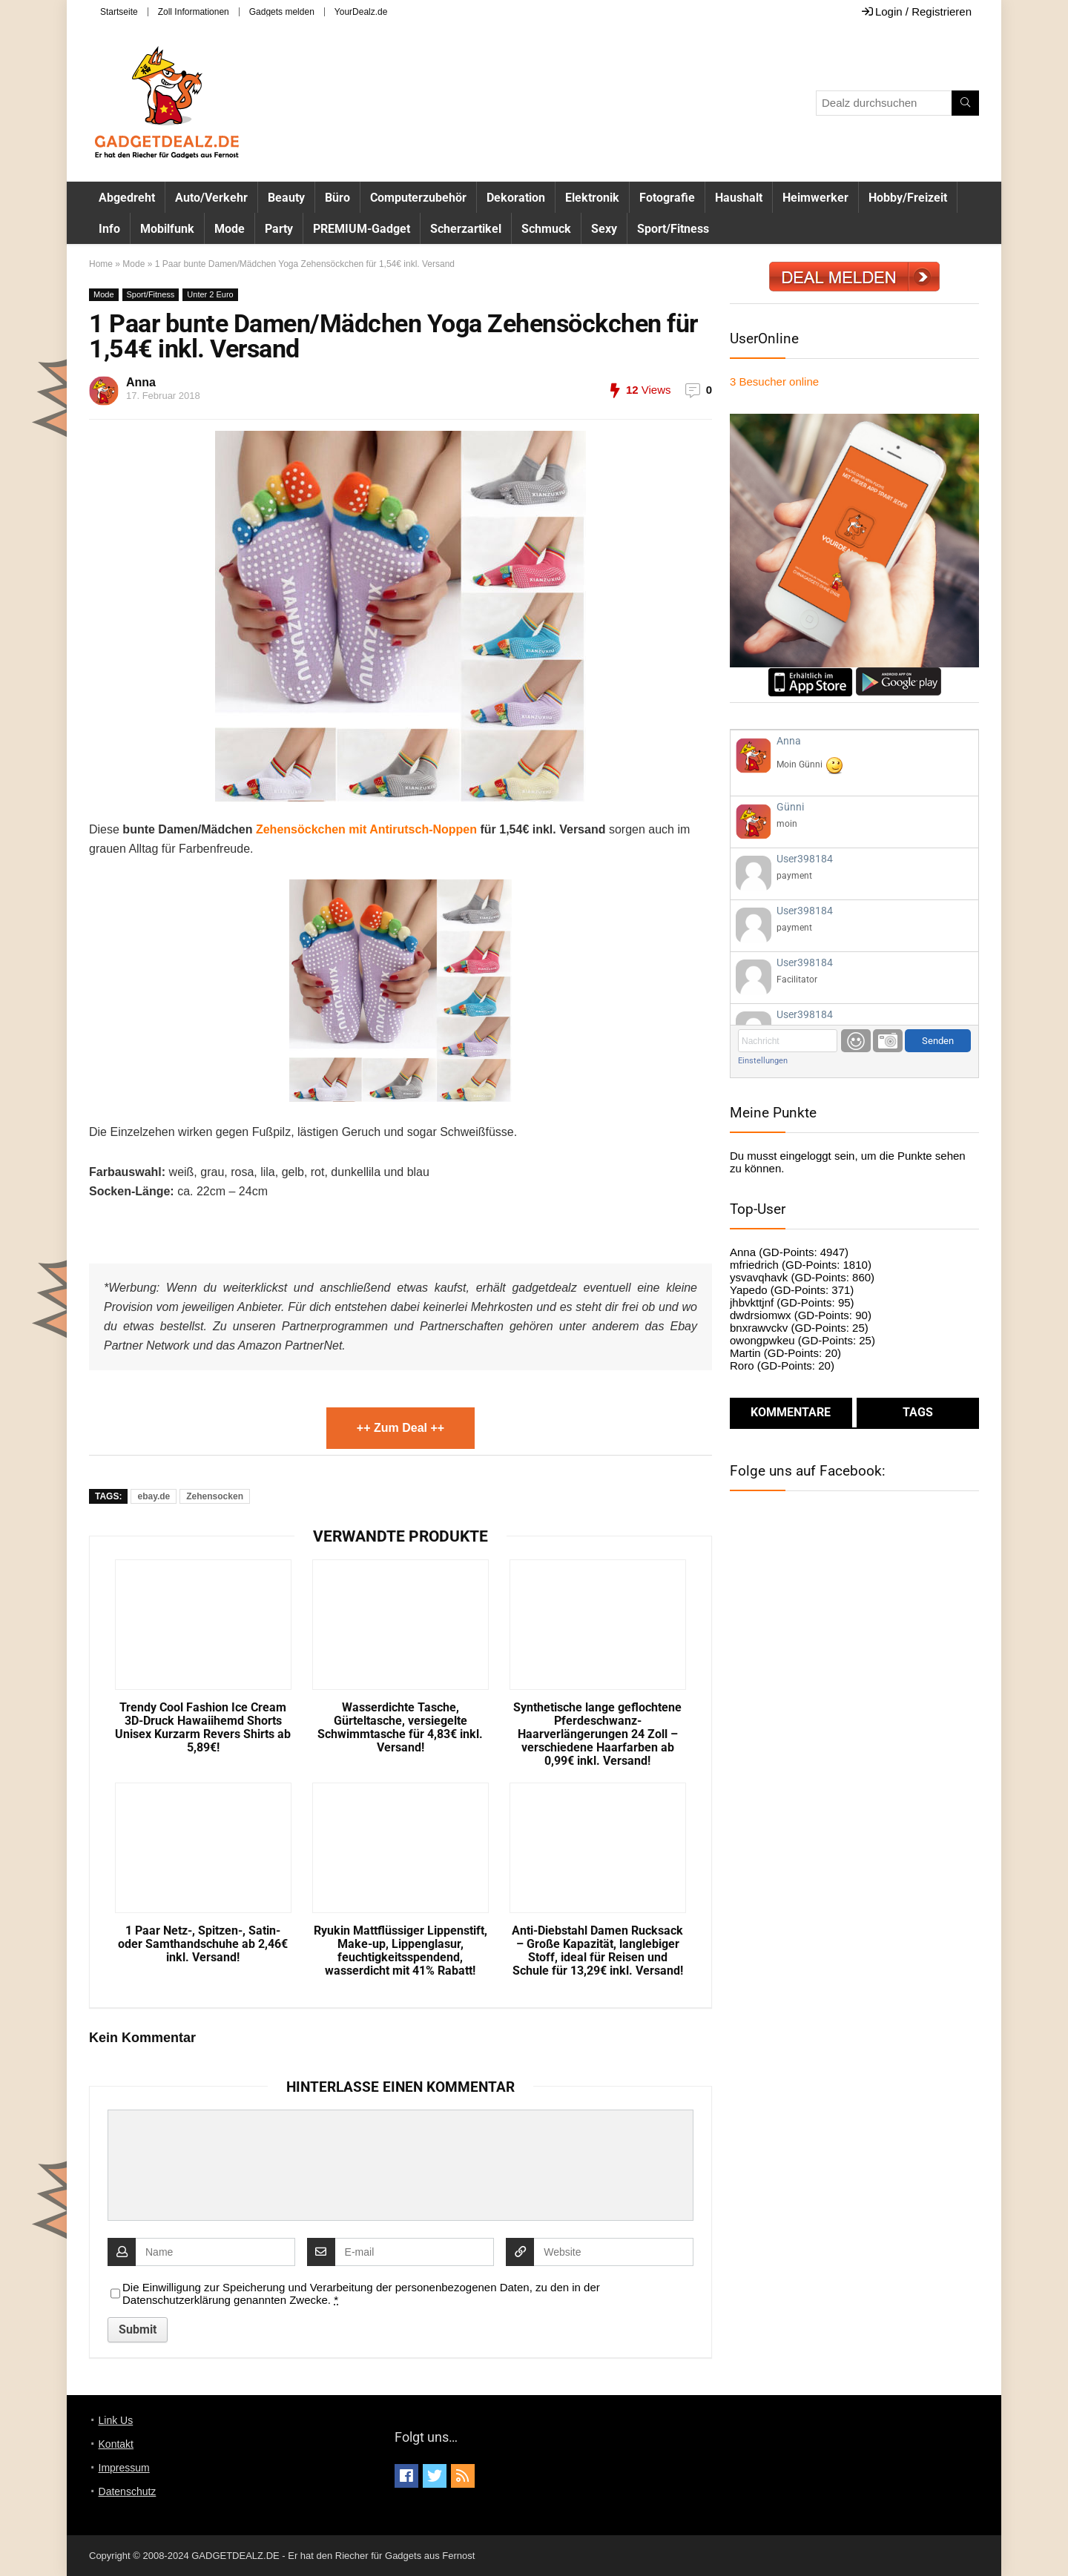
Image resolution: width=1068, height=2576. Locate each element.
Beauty (286, 198)
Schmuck (546, 229)
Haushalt (738, 198)
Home (101, 264)
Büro (337, 198)
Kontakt (116, 2444)
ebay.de (153, 1496)
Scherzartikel (465, 229)
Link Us (116, 2420)
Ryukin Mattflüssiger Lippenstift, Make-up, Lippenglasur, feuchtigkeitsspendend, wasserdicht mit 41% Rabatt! (400, 1951)
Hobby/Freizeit (907, 198)
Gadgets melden (281, 12)
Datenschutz (127, 2491)
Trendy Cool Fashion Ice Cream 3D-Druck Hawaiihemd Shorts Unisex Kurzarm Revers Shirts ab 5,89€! (203, 1727)
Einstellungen (763, 1061)
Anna (141, 382)
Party (279, 229)
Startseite (119, 12)
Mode (229, 229)
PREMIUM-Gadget (361, 229)
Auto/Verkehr (211, 198)
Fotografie (667, 198)
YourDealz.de (361, 12)
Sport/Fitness (673, 229)
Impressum (124, 2468)
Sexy (604, 229)
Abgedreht (127, 198)
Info (109, 229)
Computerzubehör (418, 198)
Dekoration (516, 198)
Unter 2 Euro (210, 294)
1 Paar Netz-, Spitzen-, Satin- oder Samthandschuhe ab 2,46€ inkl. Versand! (203, 1944)
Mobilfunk (167, 229)
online (774, 381)
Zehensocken (214, 1496)
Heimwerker (815, 198)
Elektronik (592, 198)
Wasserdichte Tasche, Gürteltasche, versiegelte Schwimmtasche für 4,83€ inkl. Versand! (400, 1727)
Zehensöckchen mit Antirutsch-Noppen (366, 829)
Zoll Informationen (193, 12)
